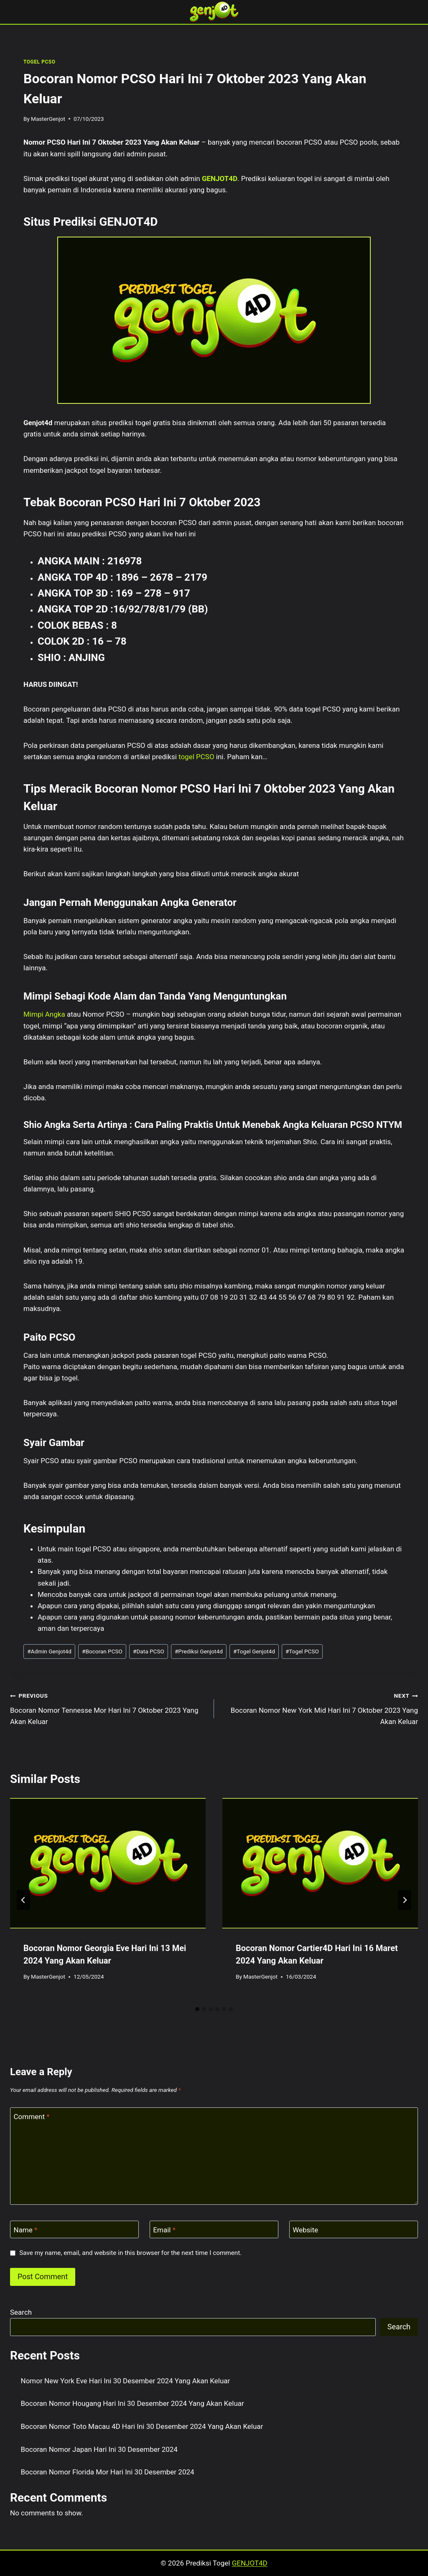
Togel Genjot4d (254, 1651)
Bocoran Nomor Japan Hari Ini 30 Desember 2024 (99, 2449)
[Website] (353, 2230)
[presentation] (108, 1863)
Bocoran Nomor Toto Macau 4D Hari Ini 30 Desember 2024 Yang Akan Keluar (142, 2426)
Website (305, 2230)
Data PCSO (148, 1651)
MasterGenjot (48, 118)
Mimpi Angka (44, 1014)
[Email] (214, 2230)
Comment (32, 2116)
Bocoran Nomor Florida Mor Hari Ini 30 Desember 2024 (107, 2472)
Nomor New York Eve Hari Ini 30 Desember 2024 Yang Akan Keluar (125, 2381)
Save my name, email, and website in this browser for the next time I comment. (130, 2253)
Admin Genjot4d (49, 1651)
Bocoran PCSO (102, 1651)
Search (21, 2312)
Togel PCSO (302, 1651)
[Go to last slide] (23, 1900)
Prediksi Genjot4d (199, 1651)
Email (164, 2230)
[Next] (404, 1900)
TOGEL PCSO (39, 62)
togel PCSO (196, 756)
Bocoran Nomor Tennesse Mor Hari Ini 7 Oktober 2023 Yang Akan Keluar (108, 1708)
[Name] (74, 2230)
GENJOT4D (219, 178)
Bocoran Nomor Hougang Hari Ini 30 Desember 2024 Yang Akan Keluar (132, 2403)
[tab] (197, 2009)
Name (26, 2230)
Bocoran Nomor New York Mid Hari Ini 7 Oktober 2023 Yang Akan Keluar (319, 1708)
